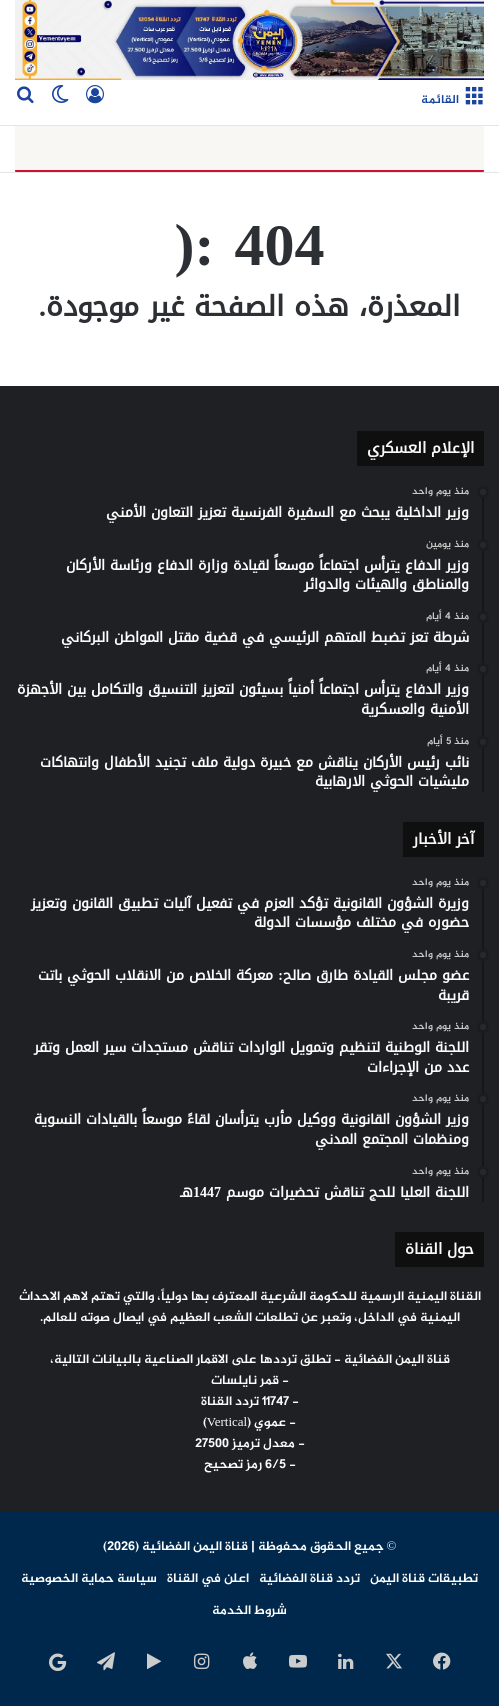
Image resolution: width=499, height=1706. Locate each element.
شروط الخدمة (249, 1611)
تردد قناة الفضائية (309, 1579)
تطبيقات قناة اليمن (424, 1579)
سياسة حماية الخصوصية (89, 1579)
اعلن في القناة (208, 1579)
